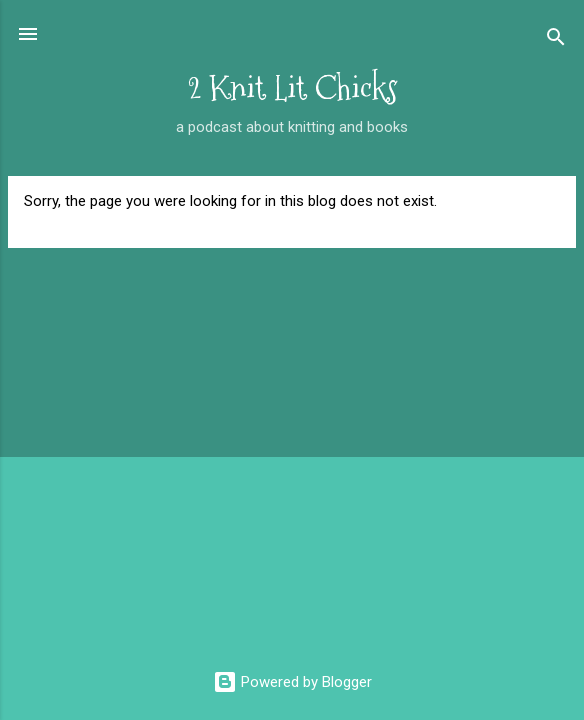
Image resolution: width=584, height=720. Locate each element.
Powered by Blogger (292, 682)
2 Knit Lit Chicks (292, 88)
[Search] (556, 40)
